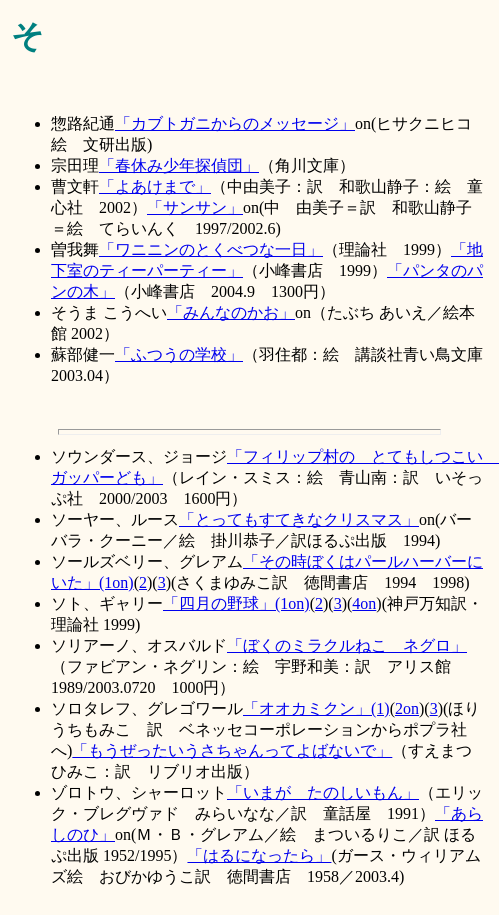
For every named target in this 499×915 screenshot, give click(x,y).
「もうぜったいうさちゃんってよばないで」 (232, 750)
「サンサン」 (195, 207)
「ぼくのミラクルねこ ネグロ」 (347, 645)
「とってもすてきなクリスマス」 (299, 519)
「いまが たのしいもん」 (323, 792)
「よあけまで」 (155, 186)
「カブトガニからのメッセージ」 (235, 123)
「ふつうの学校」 (179, 354)
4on (364, 603)
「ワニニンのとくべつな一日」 (211, 249)
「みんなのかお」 (231, 312)
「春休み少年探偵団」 (179, 165)
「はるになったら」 (259, 855)
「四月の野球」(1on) (236, 603)
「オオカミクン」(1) (316, 708)
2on (407, 708)
